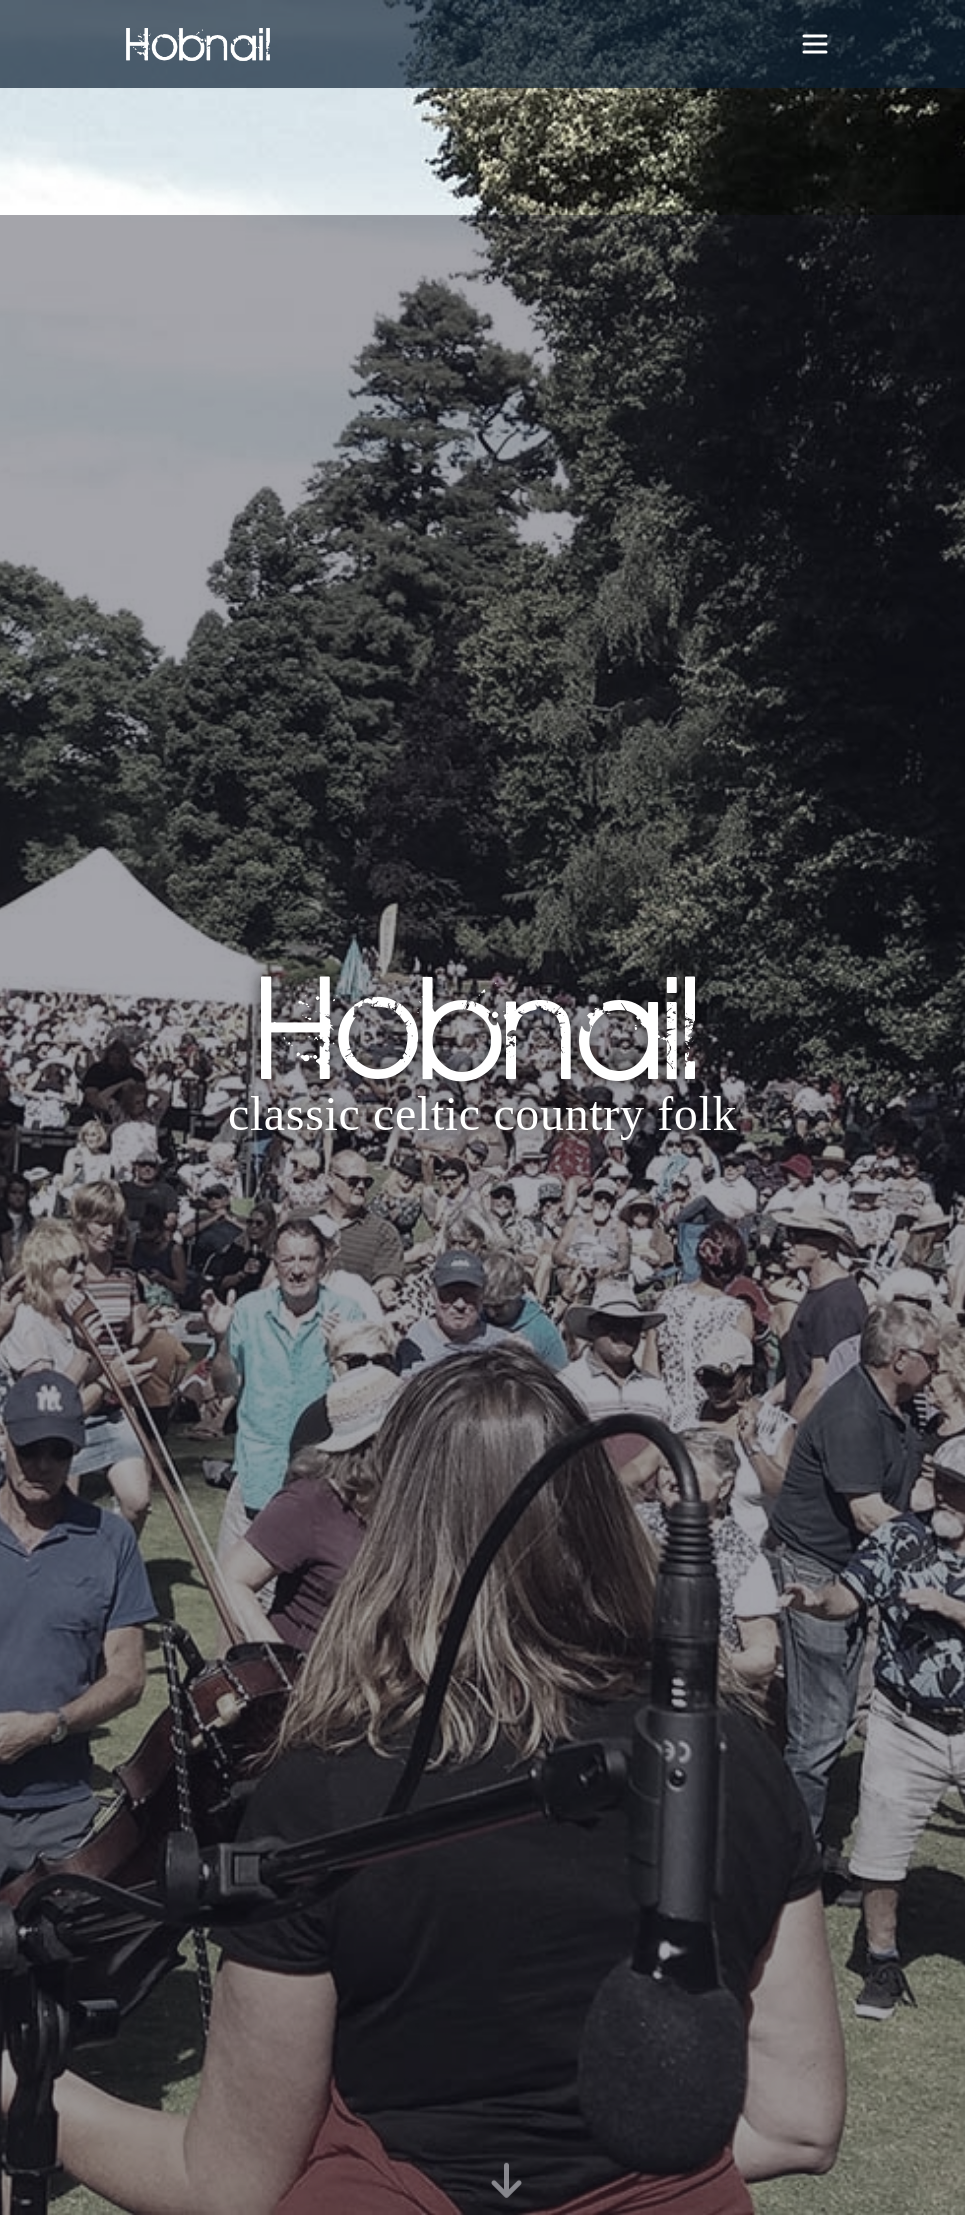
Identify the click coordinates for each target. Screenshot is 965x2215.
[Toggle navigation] (815, 44)
